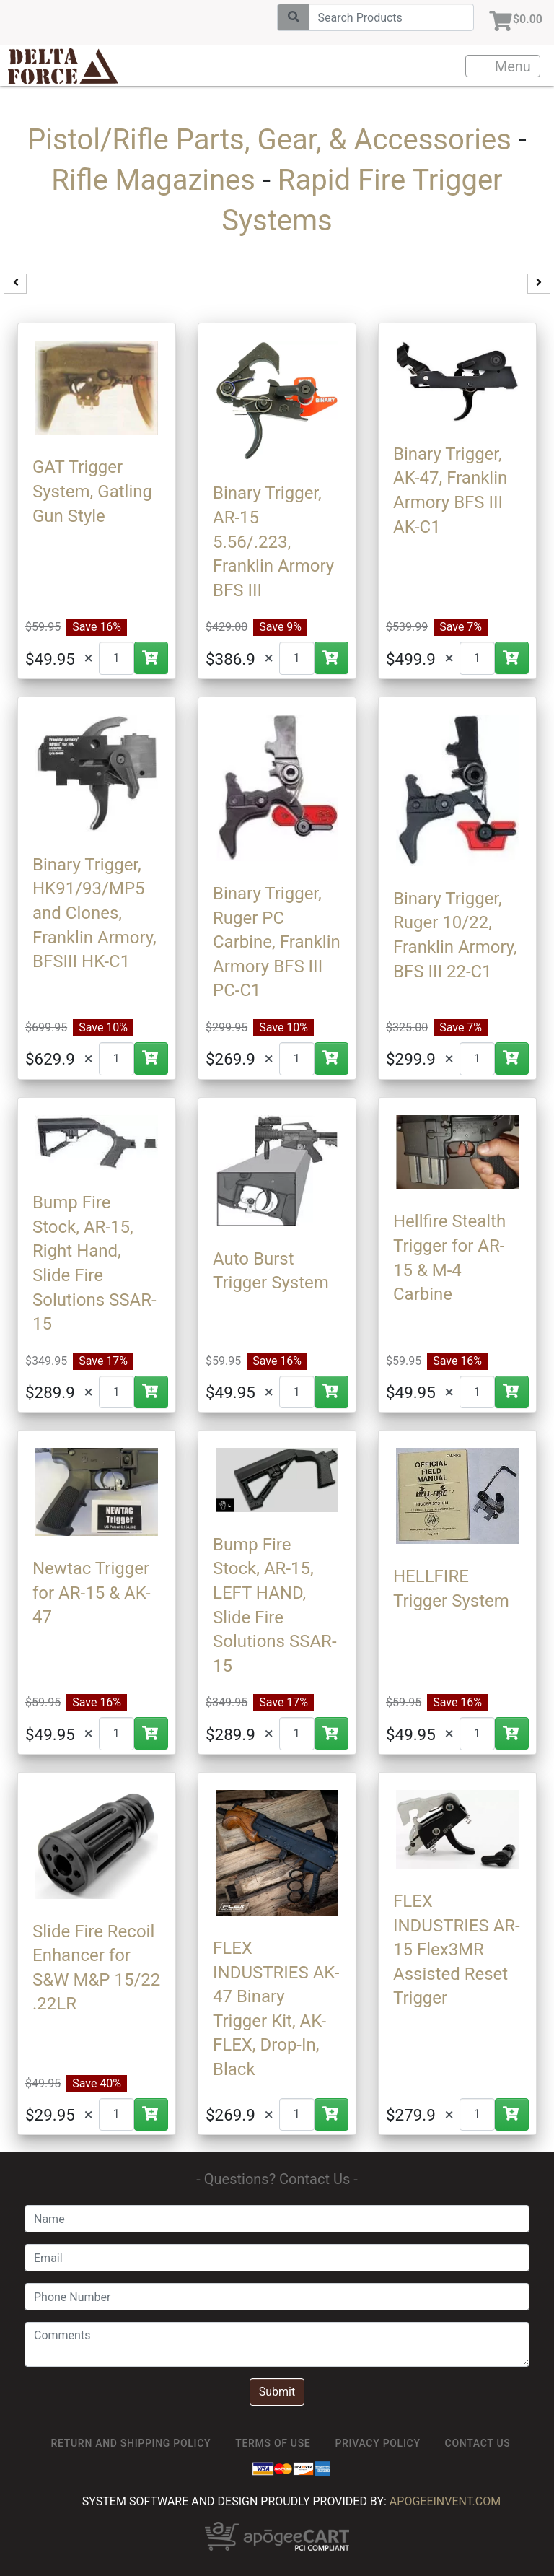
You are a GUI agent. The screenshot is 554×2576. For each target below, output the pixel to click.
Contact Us (478, 2443)
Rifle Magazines (153, 180)
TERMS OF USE (272, 2443)
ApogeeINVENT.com (445, 2501)
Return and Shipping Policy (131, 2443)
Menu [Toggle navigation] (503, 66)
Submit (277, 2391)
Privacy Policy (377, 2443)
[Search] (391, 17)
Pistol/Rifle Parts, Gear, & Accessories (269, 140)
